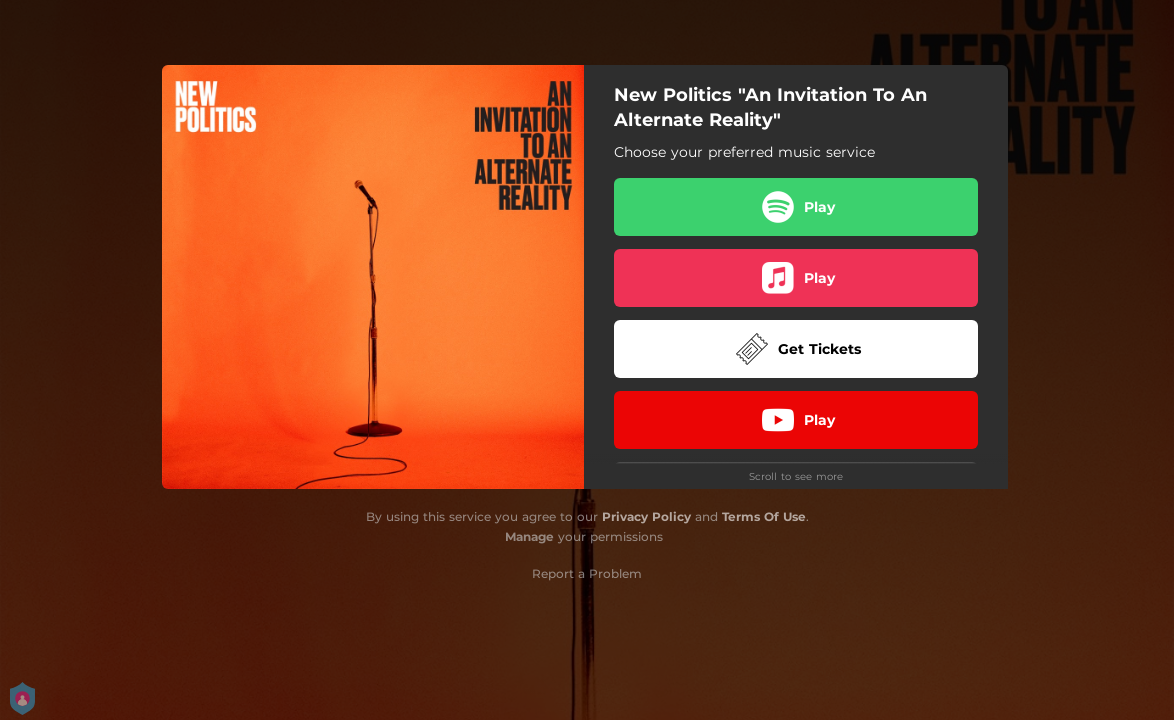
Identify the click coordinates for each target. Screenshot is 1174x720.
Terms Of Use (764, 516)
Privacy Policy (646, 516)
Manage (529, 536)
